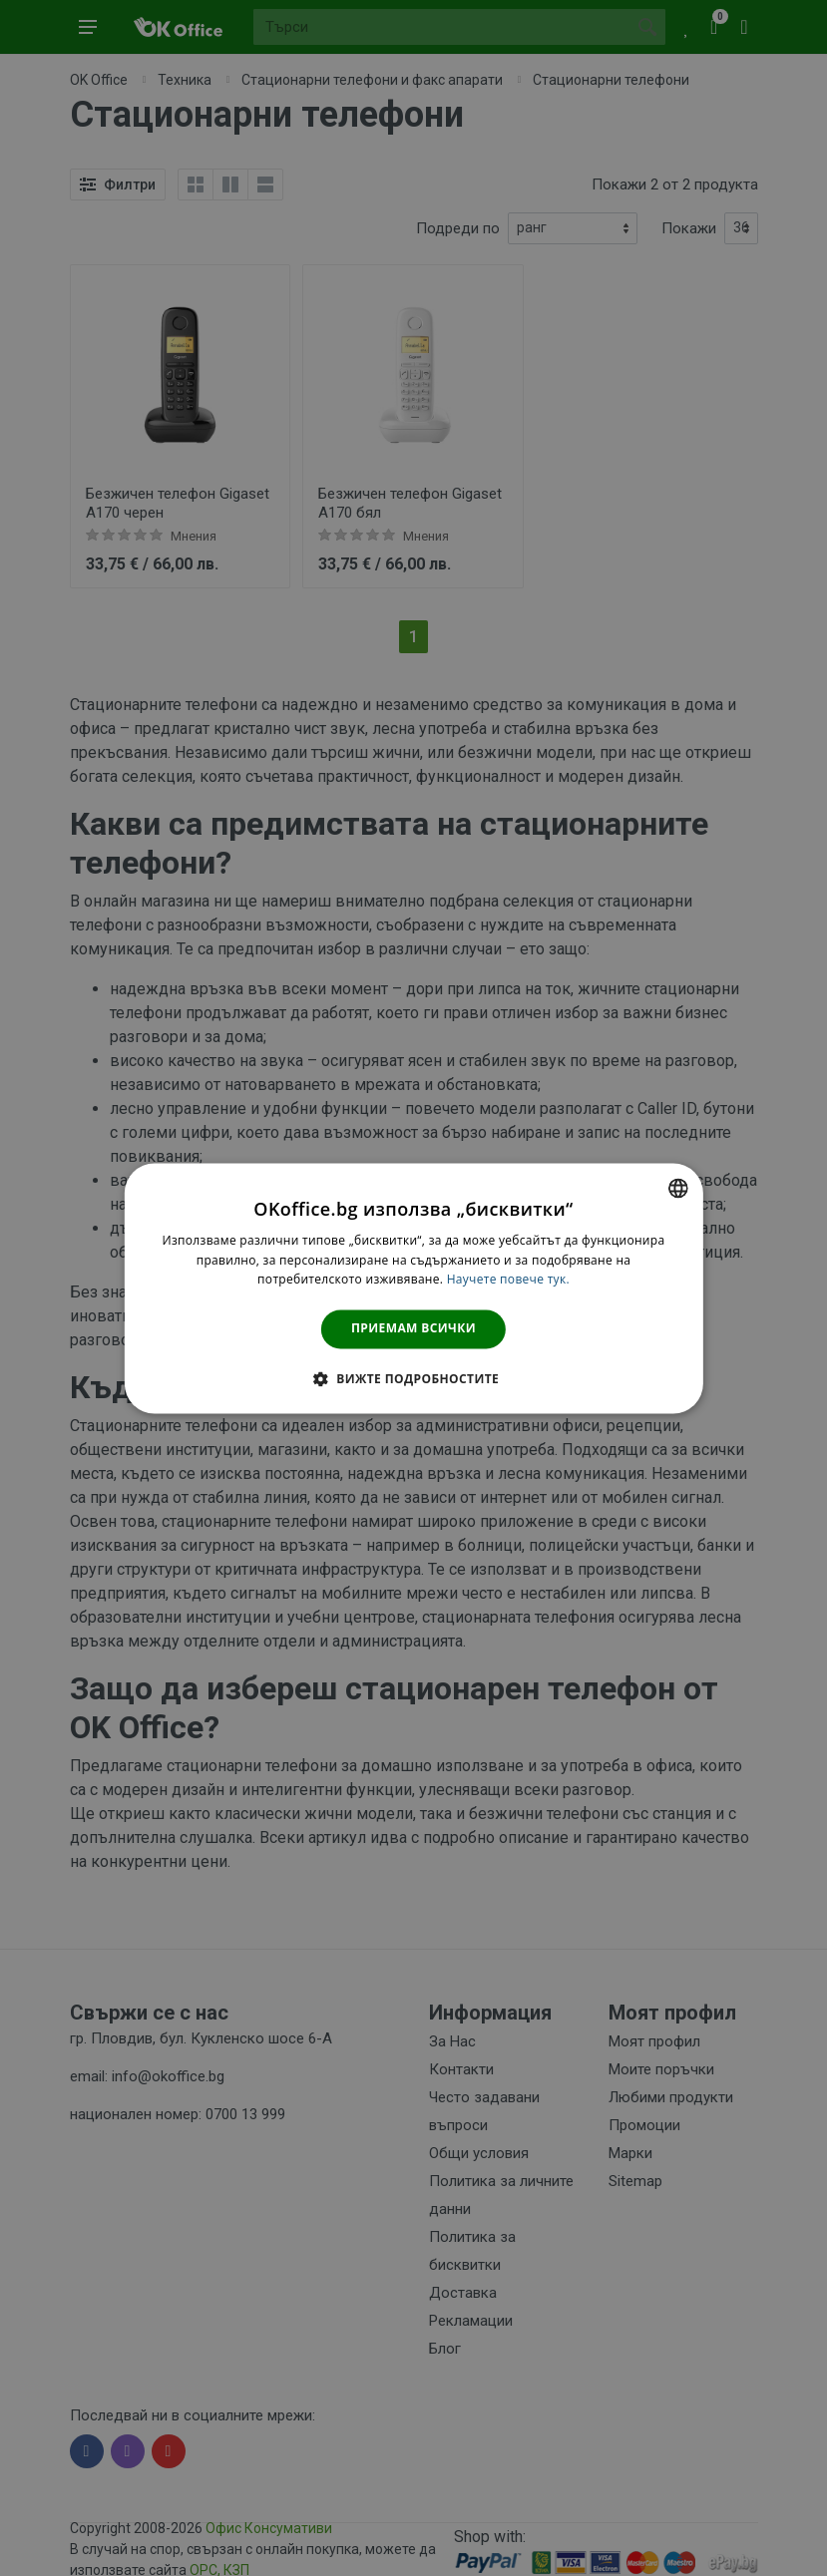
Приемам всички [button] (413, 1328)
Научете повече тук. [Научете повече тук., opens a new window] (508, 1280)
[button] (413, 1378)
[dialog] (413, 1288)
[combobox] (678, 1188)
